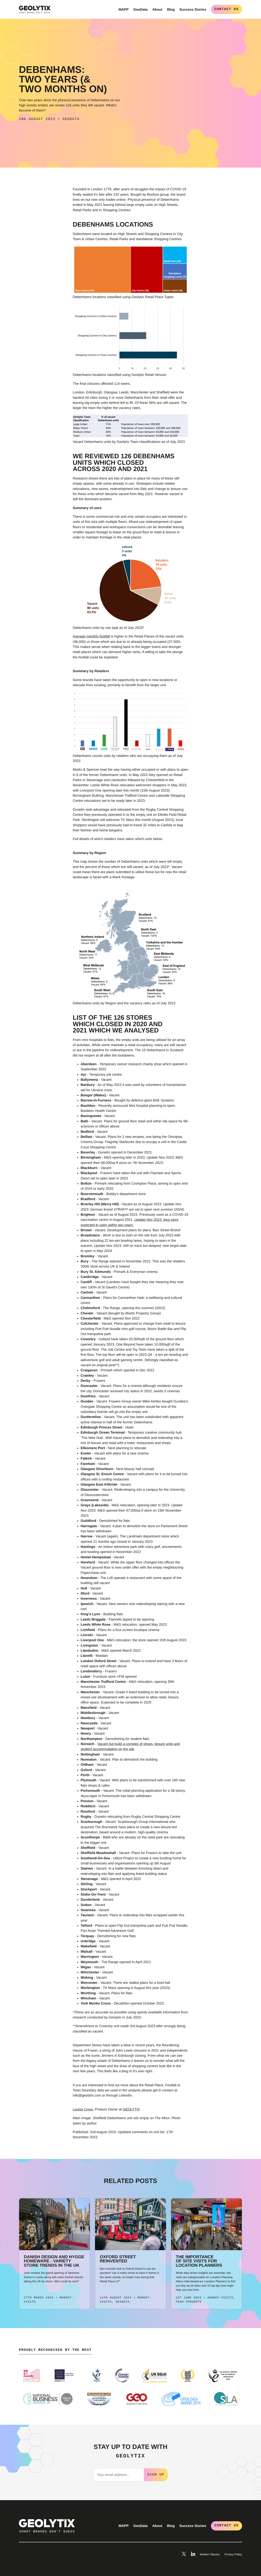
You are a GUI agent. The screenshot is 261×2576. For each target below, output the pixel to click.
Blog (171, 9)
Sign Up (155, 2474)
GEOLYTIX (131, 2109)
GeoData (140, 9)
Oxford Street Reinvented (118, 2259)
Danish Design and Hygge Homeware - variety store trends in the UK (54, 2261)
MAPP (123, 9)
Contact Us (226, 9)
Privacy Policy (233, 2554)
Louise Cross (83, 2109)
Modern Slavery (210, 2554)
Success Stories (192, 9)
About (157, 9)
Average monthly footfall (91, 636)
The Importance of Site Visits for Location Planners (199, 2261)
